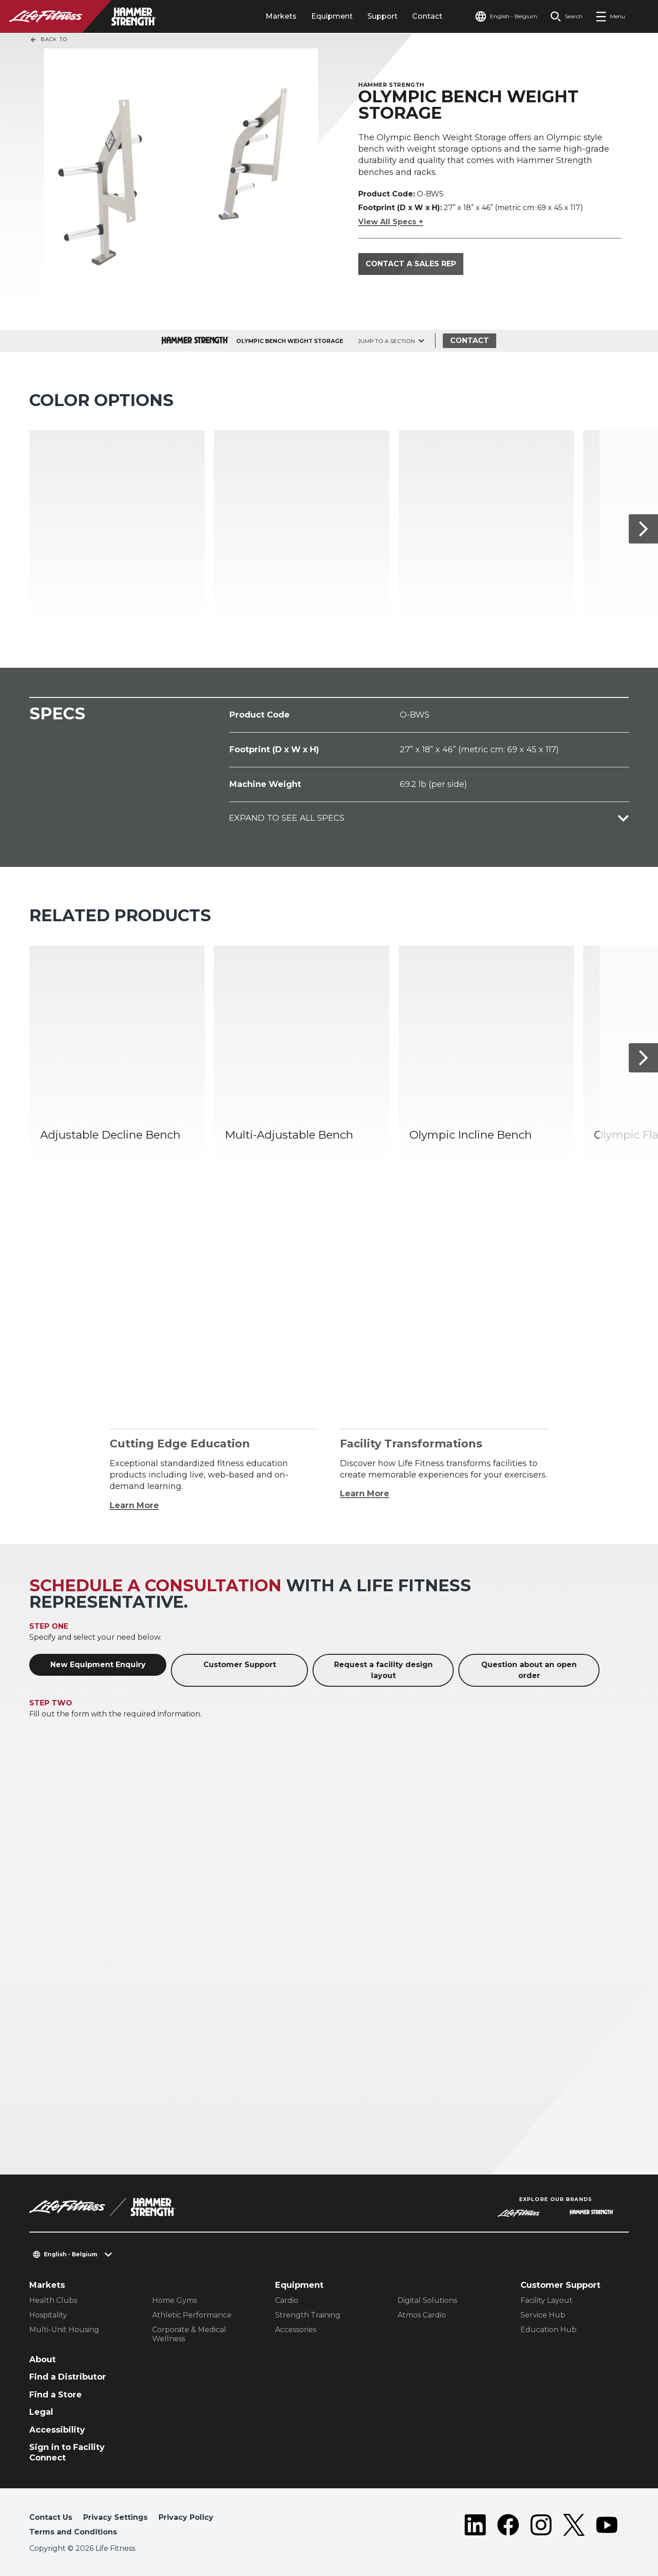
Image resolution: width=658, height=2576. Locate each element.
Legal (41, 2412)
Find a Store (55, 2395)
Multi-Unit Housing (64, 2329)
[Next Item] (643, 529)
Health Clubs (53, 2300)
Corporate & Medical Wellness (189, 2334)
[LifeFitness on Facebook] (508, 2526)
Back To (48, 39)
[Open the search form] (566, 16)
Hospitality (48, 2315)
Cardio (286, 2300)
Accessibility (57, 2430)
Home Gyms (174, 2300)
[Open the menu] (610, 16)
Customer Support (239, 1664)
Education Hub (548, 2329)
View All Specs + (390, 221)
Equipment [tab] (332, 16)
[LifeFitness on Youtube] (607, 2526)
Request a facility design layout (383, 1670)
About (42, 2359)
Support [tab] (382, 16)
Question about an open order (529, 1670)
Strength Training (307, 2315)
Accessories (295, 2329)
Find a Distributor (67, 2377)
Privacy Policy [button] (186, 2517)
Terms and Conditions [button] (73, 2532)
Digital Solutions (427, 2300)
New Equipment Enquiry (98, 1664)
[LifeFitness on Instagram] (541, 2526)
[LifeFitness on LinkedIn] (475, 2526)
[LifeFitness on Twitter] (574, 2526)
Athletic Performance (192, 2315)
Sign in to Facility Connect (67, 2452)
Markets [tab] (281, 16)
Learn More (134, 1505)
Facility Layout (546, 2300)
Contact (427, 16)
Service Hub (542, 2315)
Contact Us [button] (50, 2517)
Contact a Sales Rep (411, 263)
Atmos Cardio (422, 2315)
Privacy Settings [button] (115, 2517)
